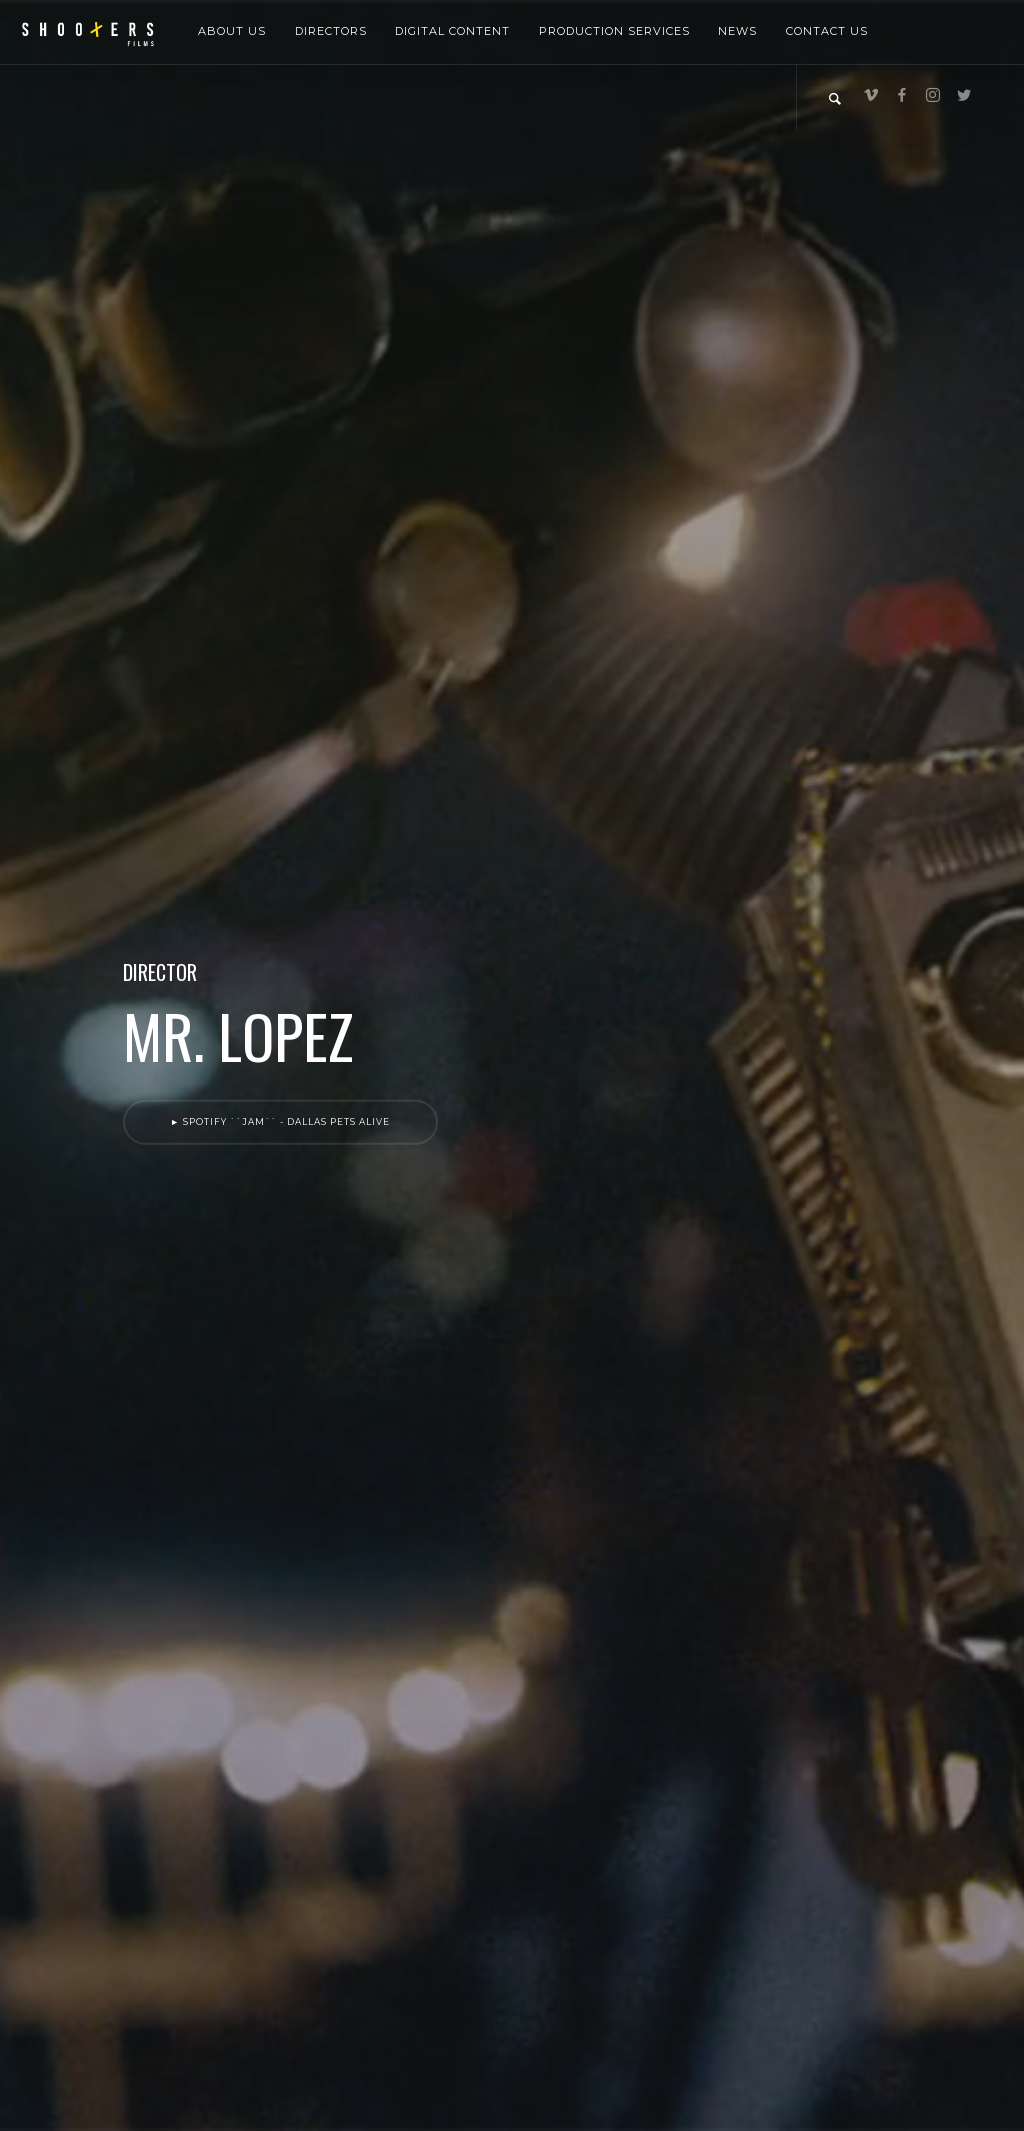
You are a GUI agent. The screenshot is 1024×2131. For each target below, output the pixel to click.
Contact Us (827, 31)
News (737, 31)
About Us (232, 31)
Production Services (614, 31)
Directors (331, 31)
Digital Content (452, 31)
